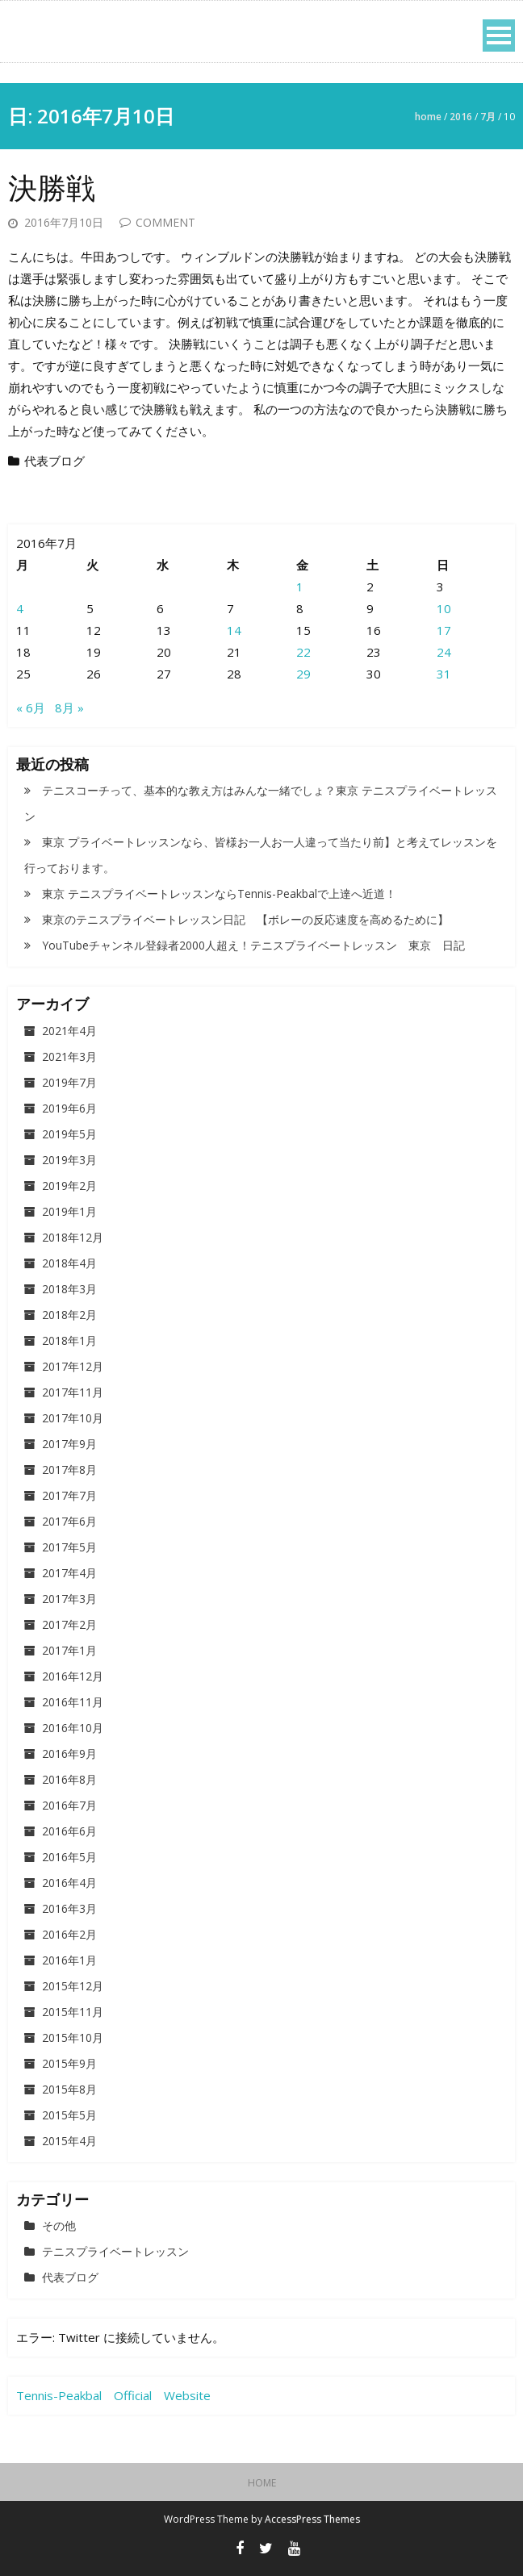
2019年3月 (69, 1159)
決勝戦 (51, 187)
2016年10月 (72, 1727)
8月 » (69, 707)
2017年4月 (69, 1572)
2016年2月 (69, 1934)
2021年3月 (69, 1056)
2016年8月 (69, 1779)
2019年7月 (69, 1082)
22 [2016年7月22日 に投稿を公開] (303, 652)
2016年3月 (69, 1908)
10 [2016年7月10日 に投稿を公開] (444, 608)
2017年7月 (69, 1495)
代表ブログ (54, 461)
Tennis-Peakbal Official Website (113, 2395)
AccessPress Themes (312, 2519)
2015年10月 (72, 2037)
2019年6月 (69, 1108)
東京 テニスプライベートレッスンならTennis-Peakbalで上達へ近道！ (219, 893)
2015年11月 (72, 2011)
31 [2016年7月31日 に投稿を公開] (444, 674)
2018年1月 (69, 1340)
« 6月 (30, 707)
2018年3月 (69, 1288)
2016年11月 (72, 1702)
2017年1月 (69, 1650)
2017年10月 (72, 1418)
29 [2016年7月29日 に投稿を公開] (303, 674)
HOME (262, 2483)
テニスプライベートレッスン (115, 2251)
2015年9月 (69, 2063)
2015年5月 (69, 2115)
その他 (59, 2225)
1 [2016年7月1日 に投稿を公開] (299, 586)
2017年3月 (69, 1598)
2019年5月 (69, 1134)
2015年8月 (69, 2089)
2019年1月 (69, 1211)
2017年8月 (69, 1469)
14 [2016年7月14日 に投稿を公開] (234, 630)
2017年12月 (72, 1366)
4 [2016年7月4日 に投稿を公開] (19, 608)
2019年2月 (69, 1185)
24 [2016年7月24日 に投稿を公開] (444, 652)
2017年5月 (69, 1547)
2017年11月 (72, 1392)
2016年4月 (69, 1882)
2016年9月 (69, 1753)
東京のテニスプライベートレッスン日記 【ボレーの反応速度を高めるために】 (245, 919)
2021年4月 (69, 1030)
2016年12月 (72, 1676)
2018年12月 (72, 1237)
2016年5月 (69, 1856)
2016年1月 (69, 1960)
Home (428, 116)
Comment (165, 222)
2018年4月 (69, 1263)
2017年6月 (69, 1521)
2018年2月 (69, 1314)
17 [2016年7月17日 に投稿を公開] (444, 630)
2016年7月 (69, 1805)
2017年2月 (69, 1624)
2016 (461, 116)
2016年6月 (69, 1831)
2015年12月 (72, 1986)
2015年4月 (69, 2140)
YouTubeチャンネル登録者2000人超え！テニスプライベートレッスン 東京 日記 (253, 945)
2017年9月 (69, 1443)
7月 (488, 116)
